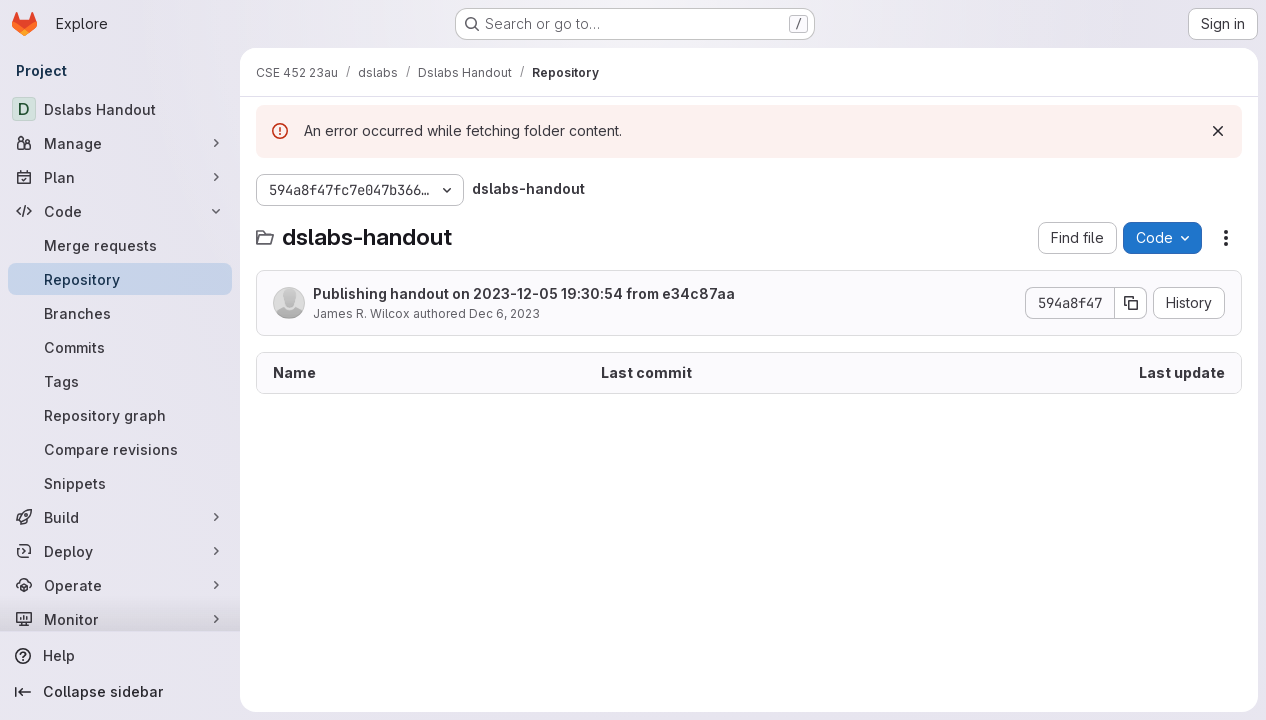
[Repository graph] (120, 415)
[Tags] (120, 381)
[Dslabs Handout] (120, 109)
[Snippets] (120, 483)
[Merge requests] (120, 245)
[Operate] (120, 585)
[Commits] (120, 347)
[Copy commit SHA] (1131, 303)
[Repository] (120, 279)
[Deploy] (120, 551)
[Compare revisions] (120, 449)
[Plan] (120, 177)
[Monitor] (120, 619)
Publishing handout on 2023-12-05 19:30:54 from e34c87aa (524, 293)
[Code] (120, 211)
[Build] (120, 517)
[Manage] (120, 143)
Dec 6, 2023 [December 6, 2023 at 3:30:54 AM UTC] (504, 313)
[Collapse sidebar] (120, 692)
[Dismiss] (1218, 131)
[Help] (120, 656)
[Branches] (120, 313)
